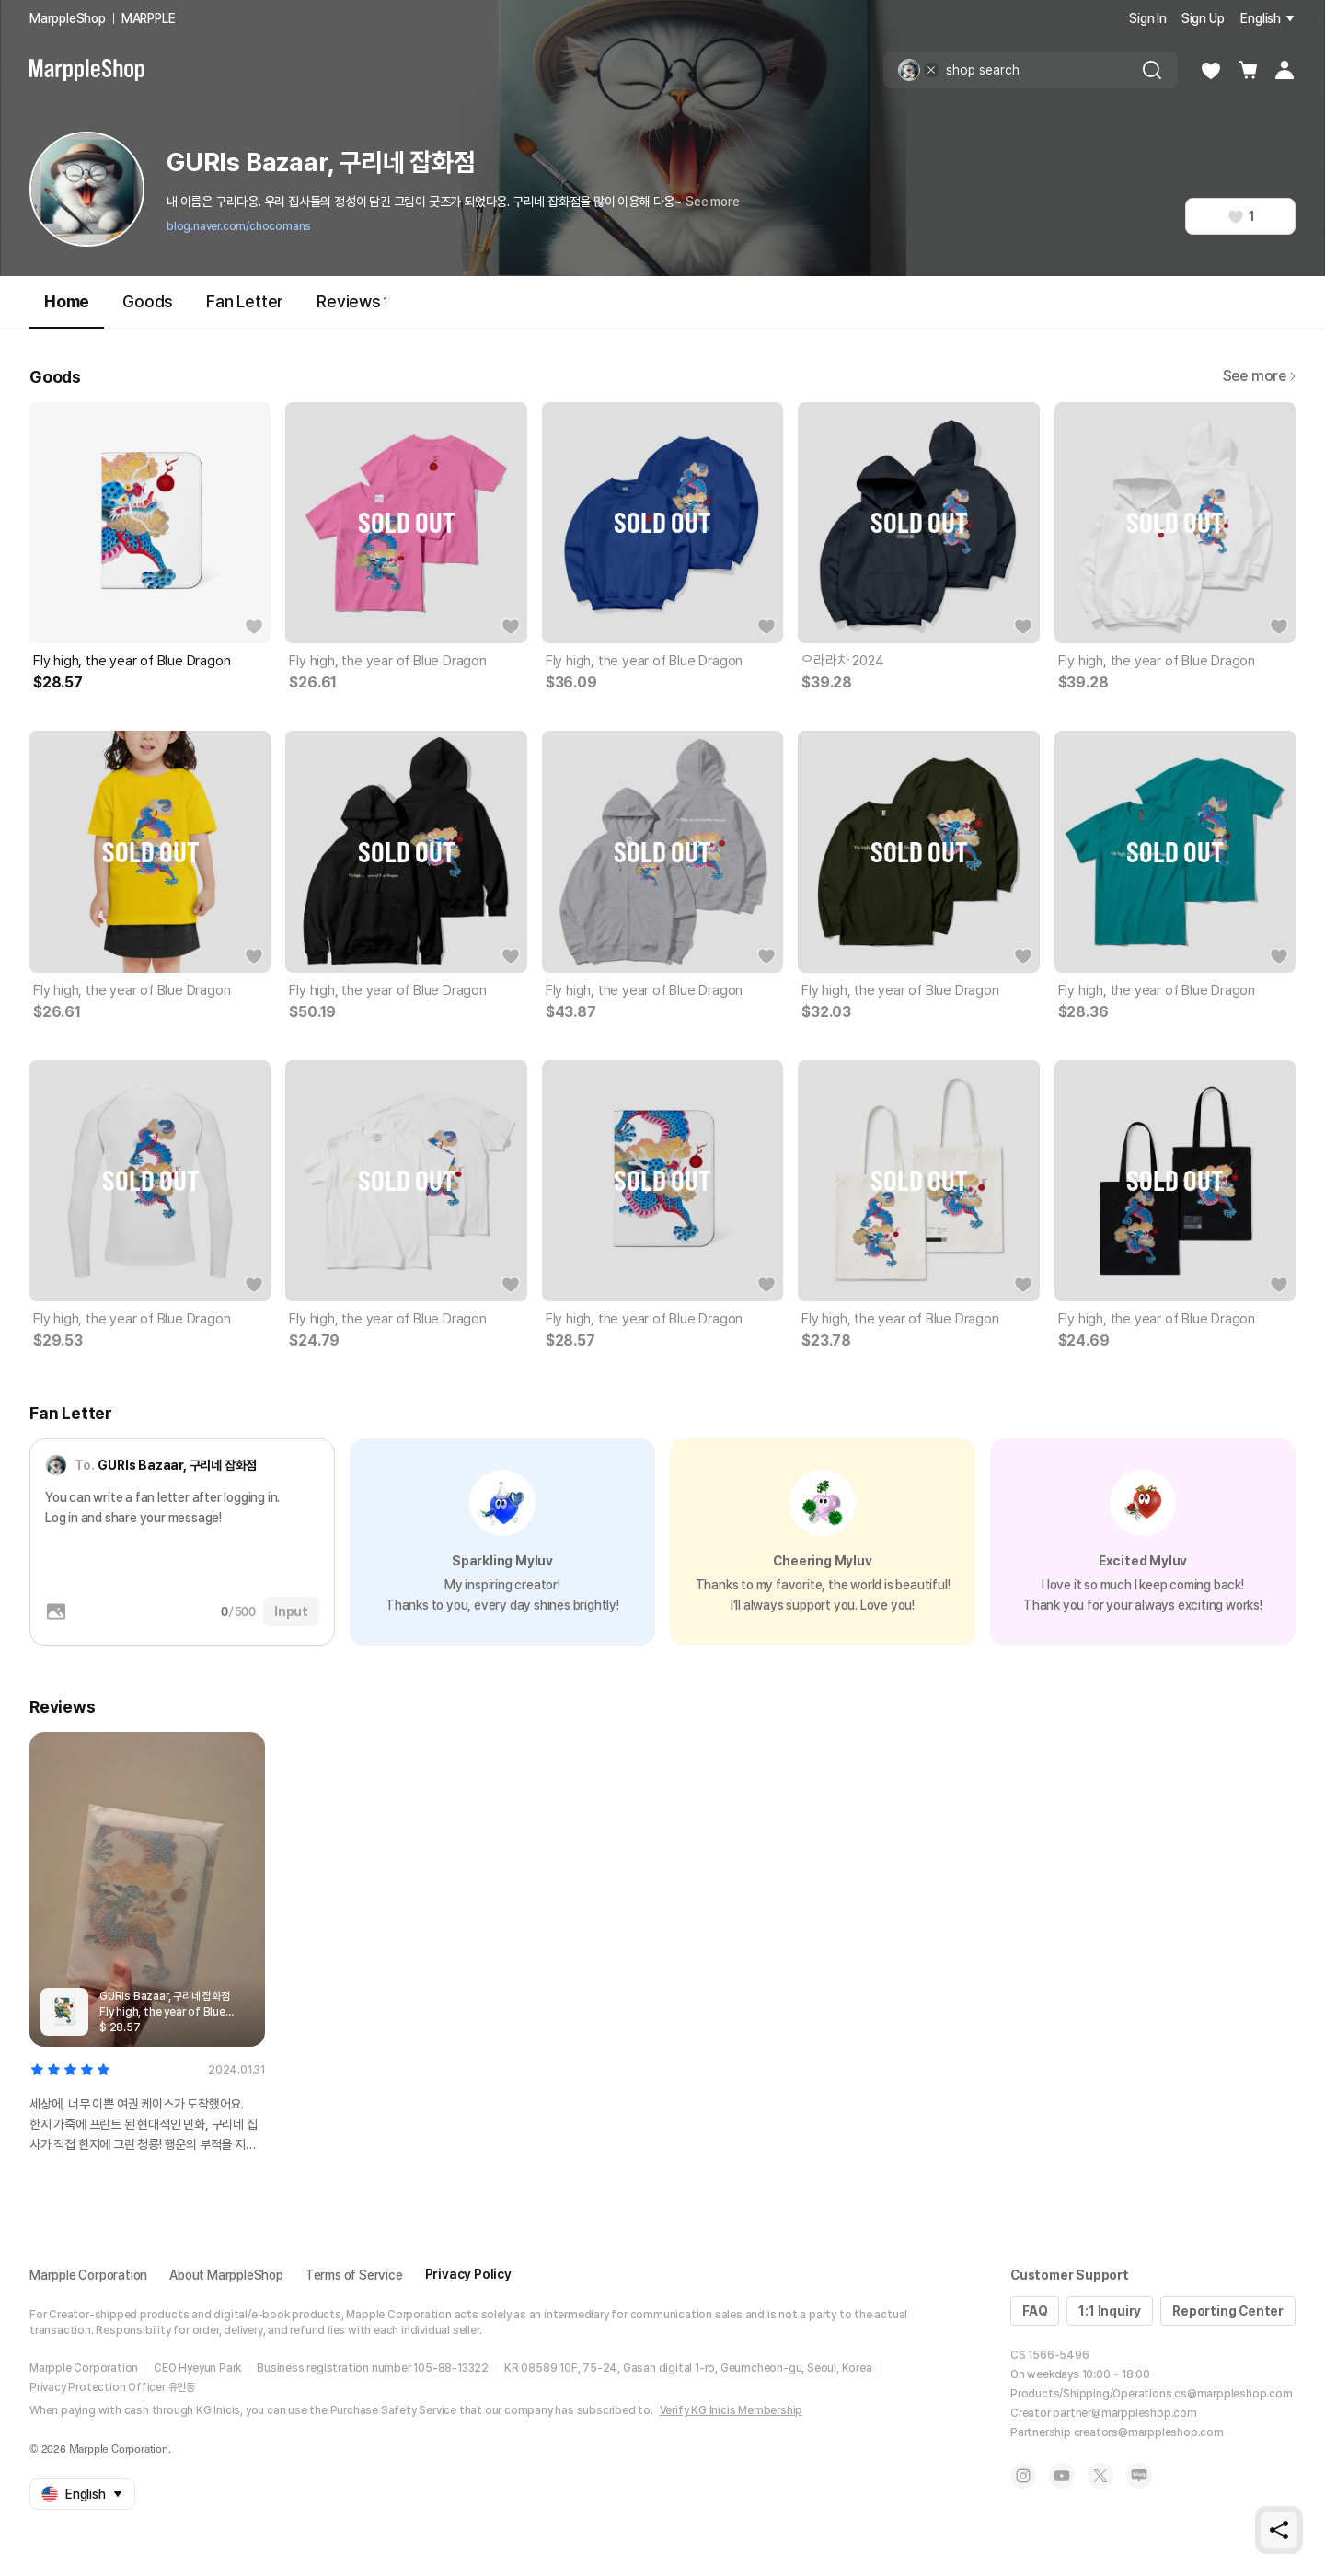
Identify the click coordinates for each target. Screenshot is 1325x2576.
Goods (147, 301)
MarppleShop (67, 18)
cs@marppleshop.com (1233, 2393)
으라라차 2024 (842, 661)
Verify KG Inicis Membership (731, 2410)
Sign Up (1203, 18)
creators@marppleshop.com (1149, 2432)
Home (66, 310)
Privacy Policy (468, 2274)
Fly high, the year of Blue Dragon (131, 661)
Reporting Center (1228, 2311)
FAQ (1034, 2311)
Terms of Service (354, 2275)
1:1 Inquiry (1109, 2311)
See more (712, 201)
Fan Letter (244, 301)
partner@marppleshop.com (1124, 2413)
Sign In (1148, 18)
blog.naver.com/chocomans (239, 226)
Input (291, 1611)
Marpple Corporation (88, 2275)
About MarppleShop (226, 2275)
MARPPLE (148, 18)
